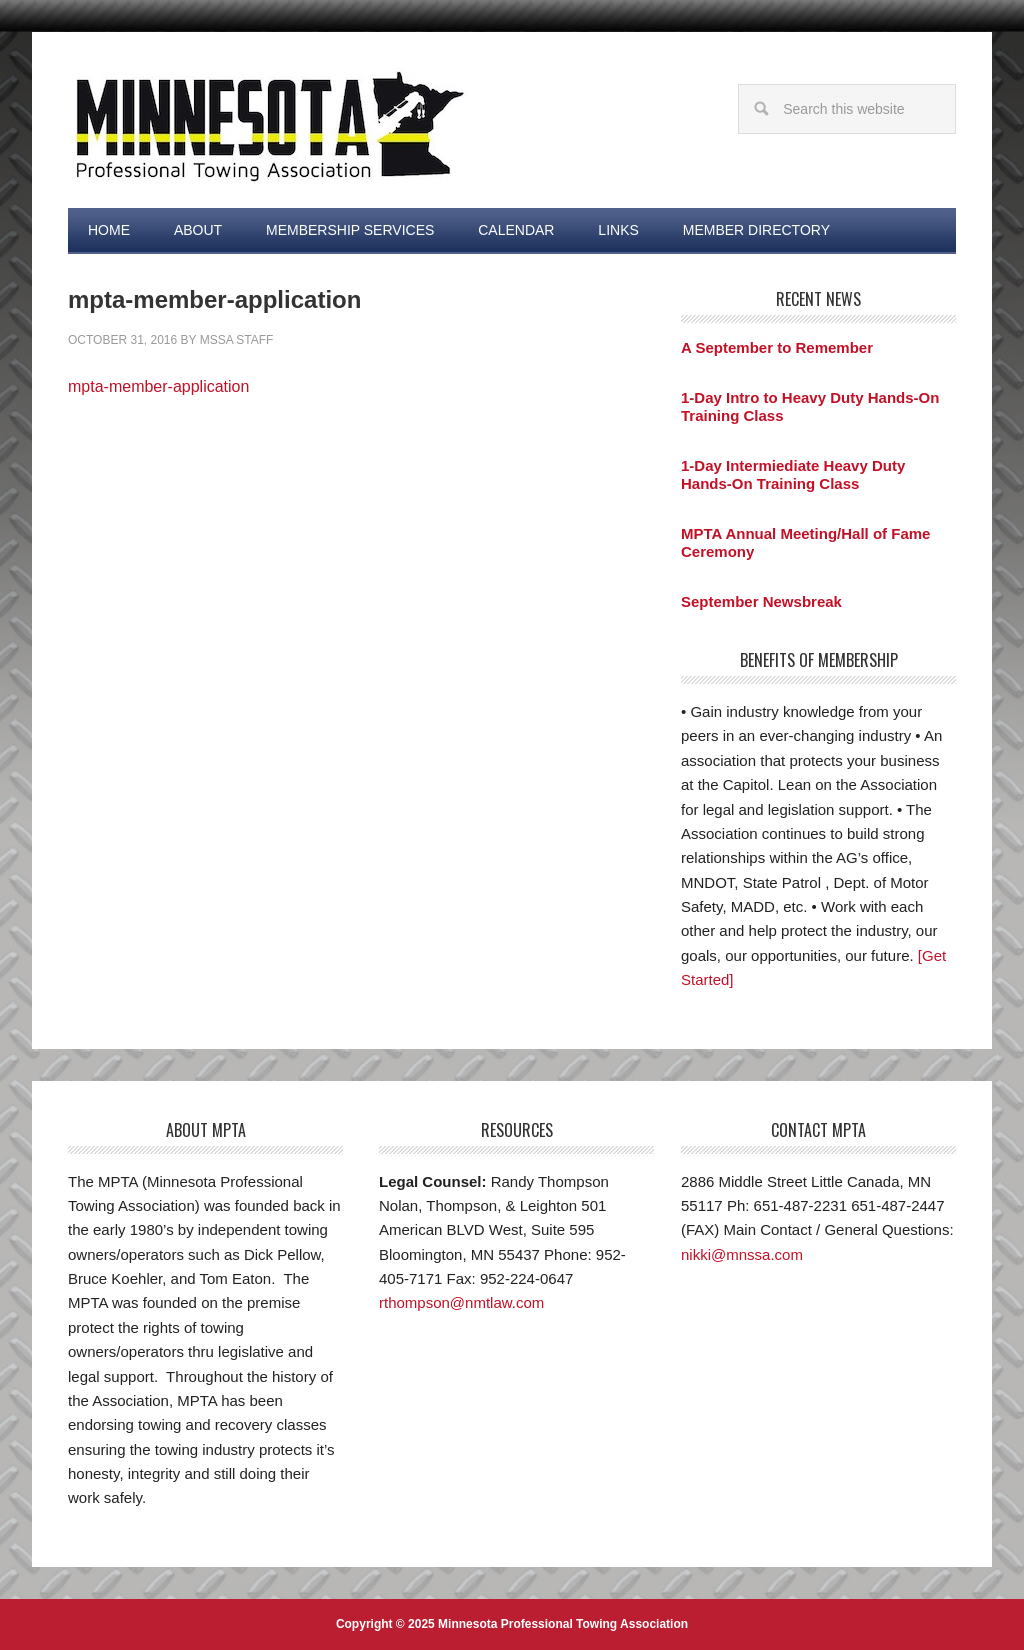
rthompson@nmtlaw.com (461, 1302)
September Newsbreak (761, 601)
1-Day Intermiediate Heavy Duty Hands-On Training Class (793, 474)
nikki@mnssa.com (742, 1254)
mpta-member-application (158, 386)
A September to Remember (777, 347)
